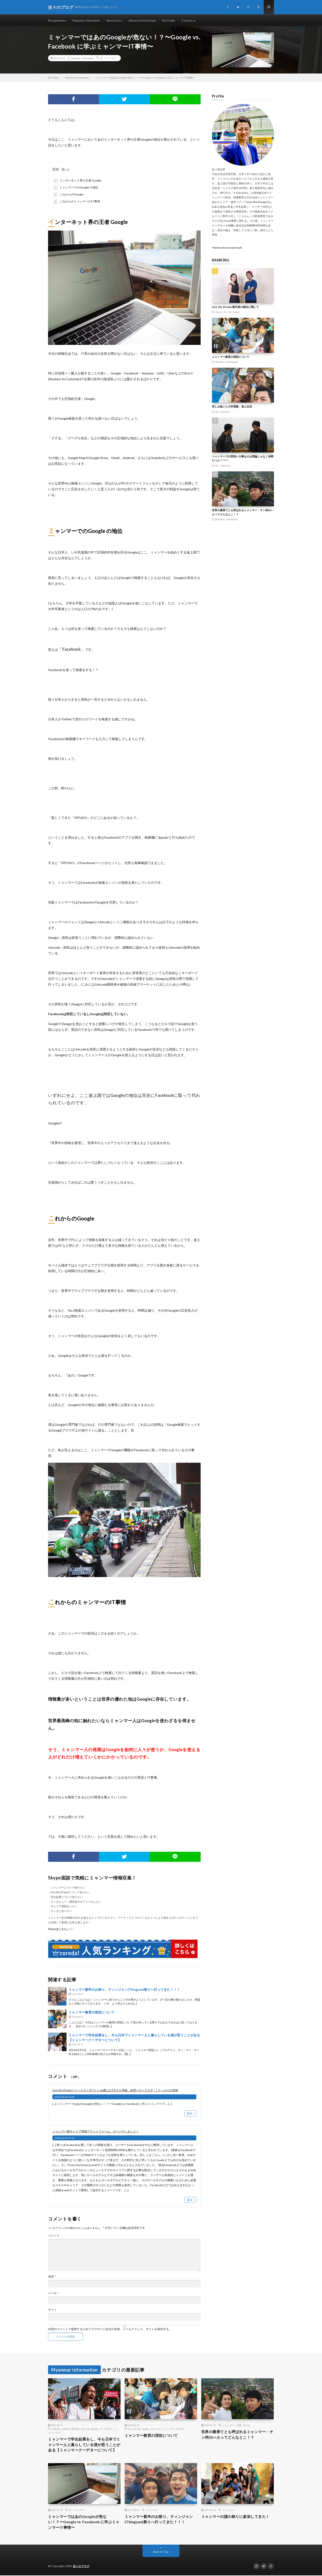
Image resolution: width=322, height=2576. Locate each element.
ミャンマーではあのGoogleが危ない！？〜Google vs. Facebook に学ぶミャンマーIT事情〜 (84, 2522)
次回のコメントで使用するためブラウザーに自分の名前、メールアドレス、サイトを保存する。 (110, 2329)
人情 (238, 2425)
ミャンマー (110, 58)
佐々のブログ (81, 2566)
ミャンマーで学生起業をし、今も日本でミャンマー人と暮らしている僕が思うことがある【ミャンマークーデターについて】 (84, 2445)
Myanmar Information (87, 20)
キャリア (156, 2429)
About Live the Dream (144, 20)
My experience (57, 20)
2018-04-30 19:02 (64, 2097)
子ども (180, 2429)
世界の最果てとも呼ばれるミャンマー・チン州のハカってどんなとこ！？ (237, 2435)
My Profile (170, 20)
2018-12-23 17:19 (64, 2138)
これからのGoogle (68, 195)
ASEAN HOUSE (256, 225)
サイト (52, 2310)
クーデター (106, 2429)
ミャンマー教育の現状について (92, 2013)
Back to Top (161, 2552)
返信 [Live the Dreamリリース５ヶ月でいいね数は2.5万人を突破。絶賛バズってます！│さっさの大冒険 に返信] (189, 2113)
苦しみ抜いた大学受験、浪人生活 (232, 407)
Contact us (190, 20)
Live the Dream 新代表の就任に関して (235, 307)
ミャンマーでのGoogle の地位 (75, 188)
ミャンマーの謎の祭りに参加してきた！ (235, 2517)
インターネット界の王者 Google (77, 181)
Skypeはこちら (57, 1929)
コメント (54, 2235)
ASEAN (56, 2429)
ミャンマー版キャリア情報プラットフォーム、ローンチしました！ (95, 2131)
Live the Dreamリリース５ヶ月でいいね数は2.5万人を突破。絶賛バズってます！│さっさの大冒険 (115, 2090)
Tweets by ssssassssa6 (227, 248)
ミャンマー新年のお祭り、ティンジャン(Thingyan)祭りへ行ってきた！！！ (124, 1990)
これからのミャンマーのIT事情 (76, 202)
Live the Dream (89, 2429)
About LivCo (115, 20)
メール (53, 2293)
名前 (52, 2276)
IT (101, 58)
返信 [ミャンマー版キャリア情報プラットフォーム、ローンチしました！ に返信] (189, 2200)
